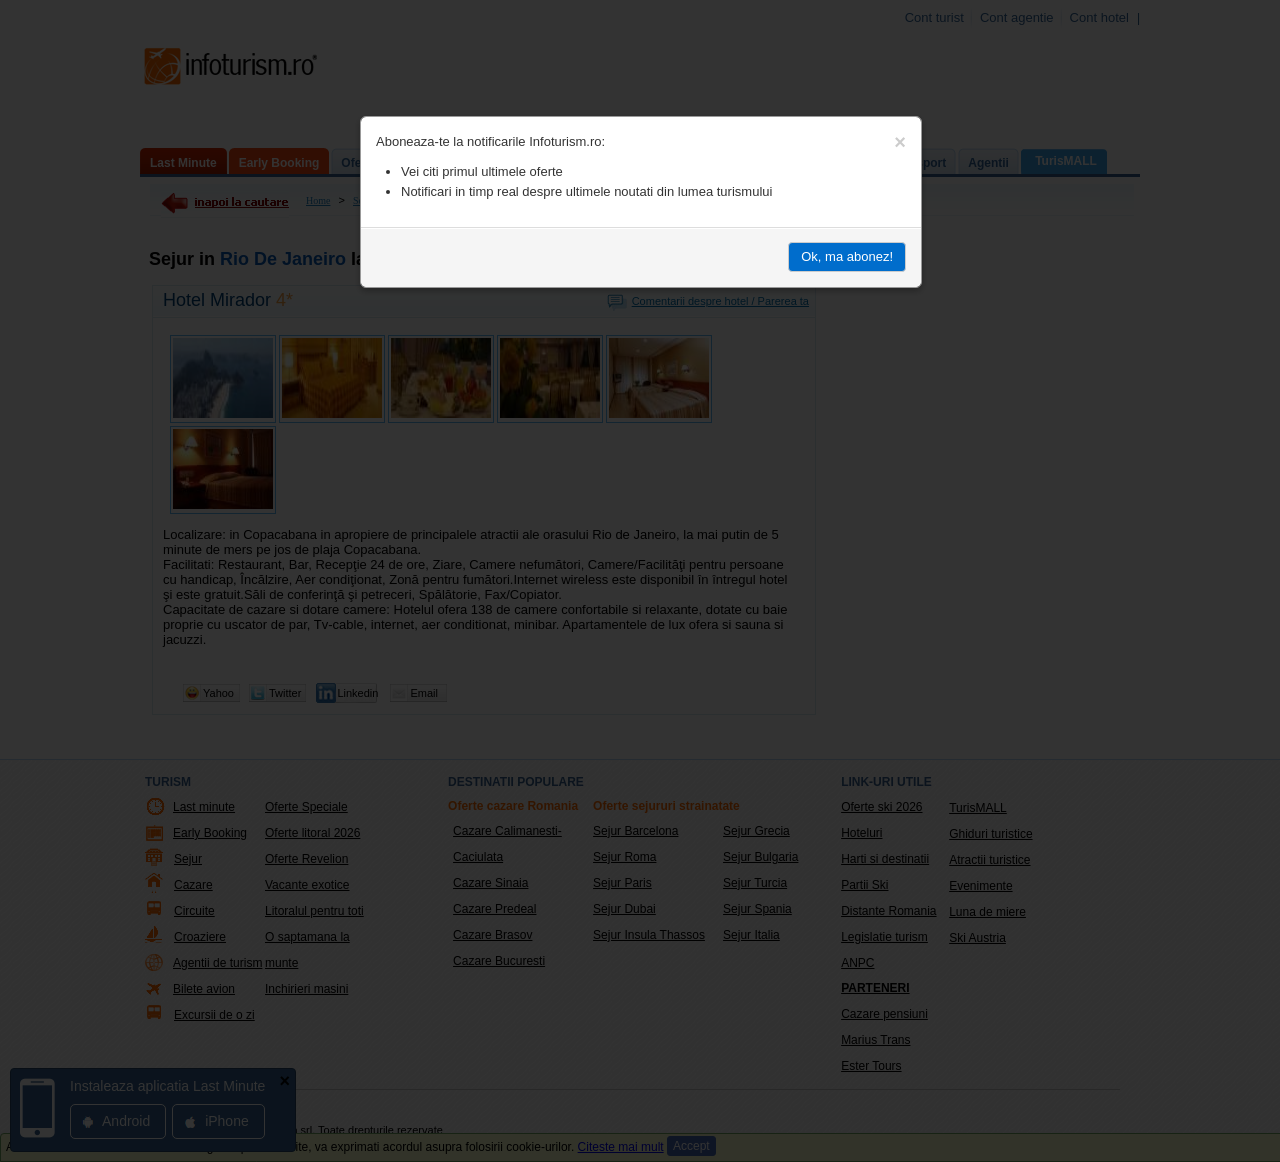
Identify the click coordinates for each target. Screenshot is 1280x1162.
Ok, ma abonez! (847, 256)
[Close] (900, 142)
